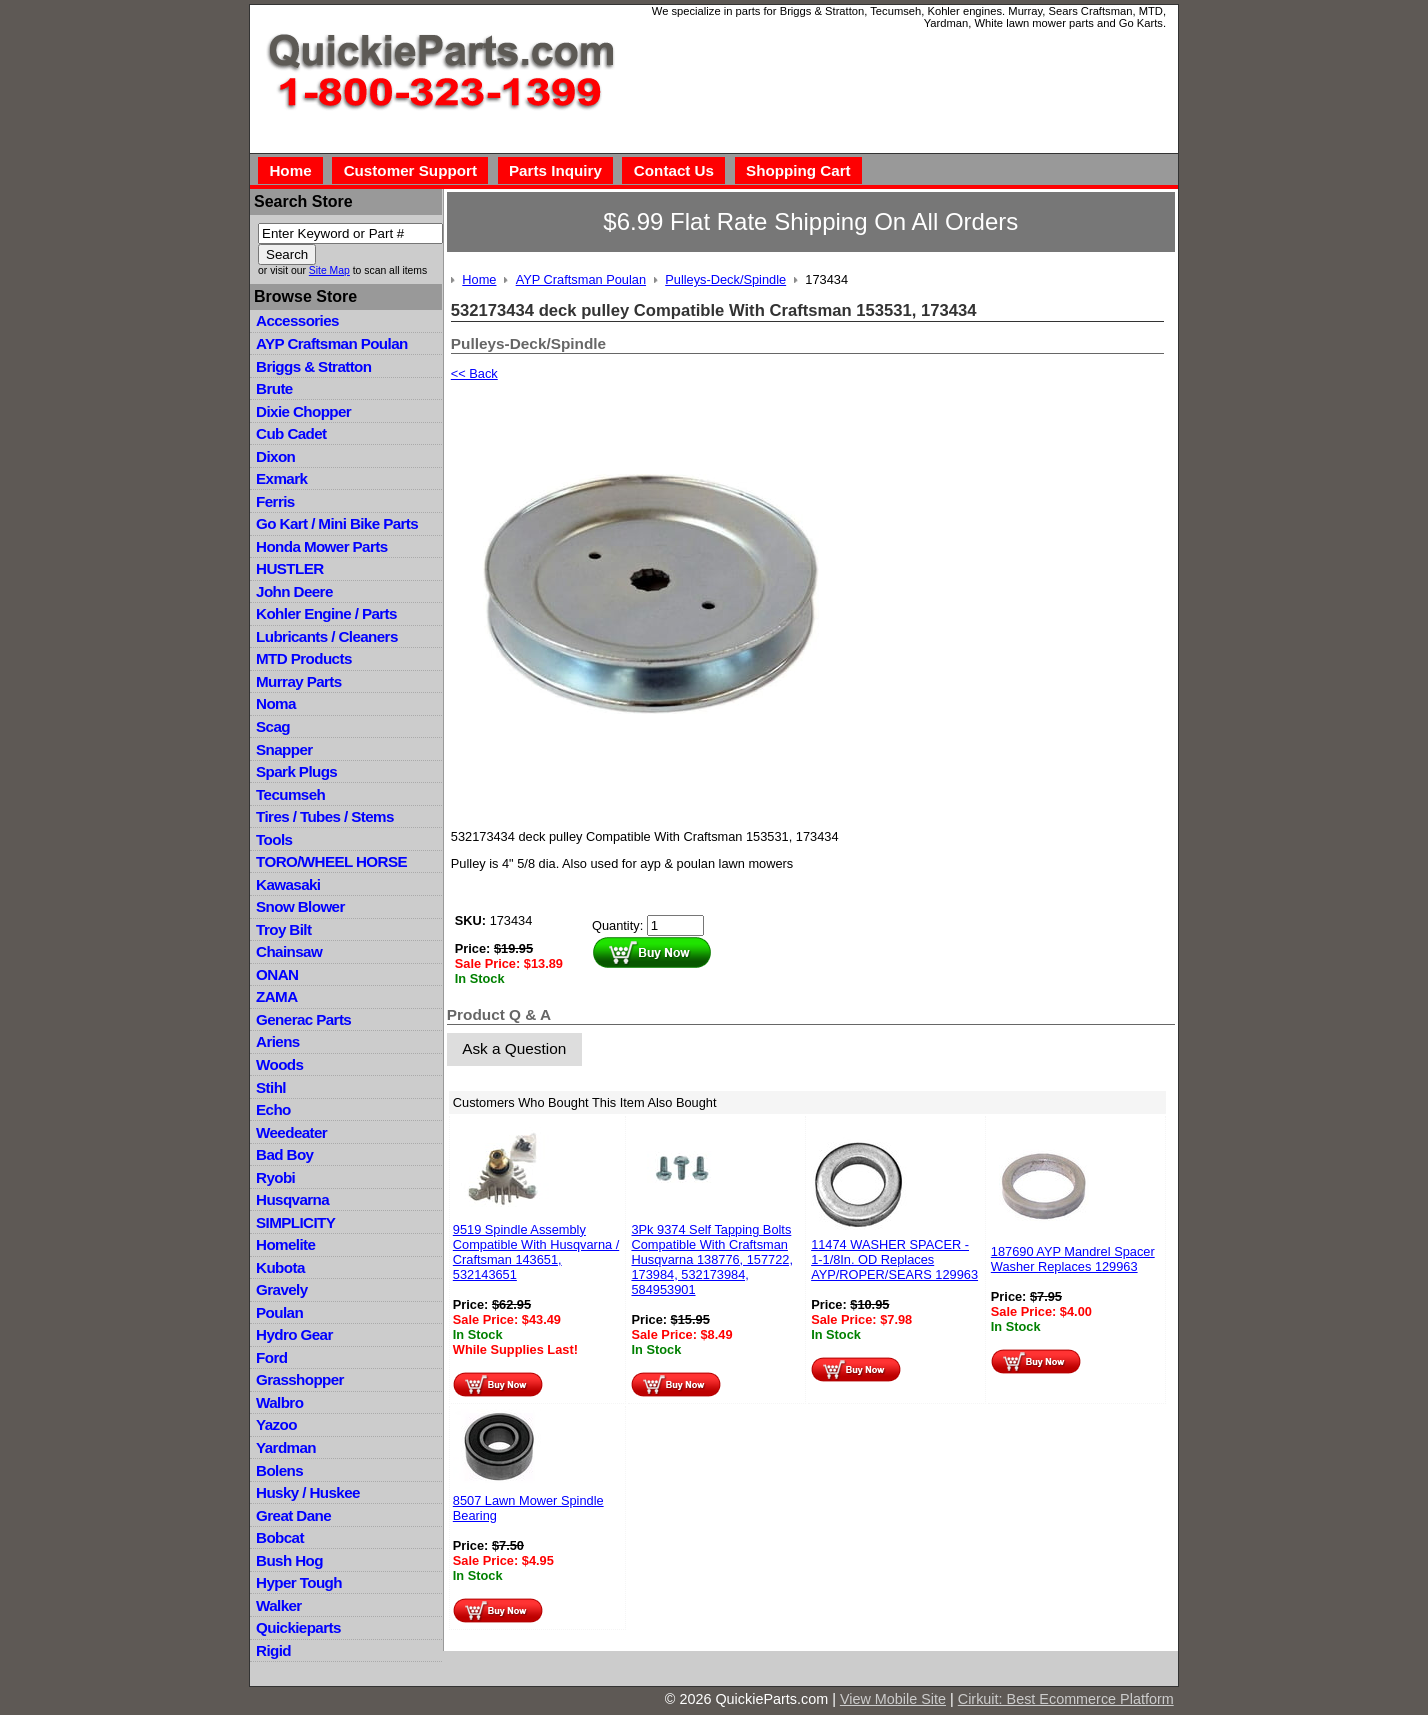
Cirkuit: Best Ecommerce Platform (1066, 1699)
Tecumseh (290, 794)
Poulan (279, 1312)
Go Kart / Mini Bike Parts (337, 523)
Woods (279, 1064)
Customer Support (410, 170)
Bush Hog (289, 1560)
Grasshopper (300, 1379)
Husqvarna (292, 1199)
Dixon (275, 456)
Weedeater (291, 1132)
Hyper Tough (299, 1582)
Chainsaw (289, 951)
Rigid (273, 1650)
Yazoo (276, 1424)
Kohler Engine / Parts (326, 613)
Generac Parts (303, 1019)
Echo (273, 1109)
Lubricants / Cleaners (327, 636)
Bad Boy (284, 1154)
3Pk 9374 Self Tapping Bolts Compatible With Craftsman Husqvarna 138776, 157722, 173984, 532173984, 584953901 (712, 1259)
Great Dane (293, 1515)
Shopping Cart (798, 170)
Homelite (285, 1244)
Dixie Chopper (303, 411)
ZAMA (276, 996)
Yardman (286, 1447)
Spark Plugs (296, 771)
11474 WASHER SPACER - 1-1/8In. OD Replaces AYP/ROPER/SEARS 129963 (894, 1259)
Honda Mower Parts (321, 546)
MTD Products (304, 658)
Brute (274, 388)
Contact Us (674, 170)
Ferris (275, 501)
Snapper (284, 749)
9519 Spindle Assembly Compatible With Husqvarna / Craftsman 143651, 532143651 (536, 1252)
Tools (274, 839)
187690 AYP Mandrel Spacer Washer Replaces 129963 (1073, 1259)
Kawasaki (288, 884)
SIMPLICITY (295, 1222)
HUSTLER (289, 568)
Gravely (281, 1289)
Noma (276, 703)
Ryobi (275, 1177)
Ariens (278, 1041)
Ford (271, 1357)
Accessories (297, 320)
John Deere (294, 591)
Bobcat (280, 1537)
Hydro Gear (294, 1334)
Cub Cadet (291, 433)
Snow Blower (300, 906)
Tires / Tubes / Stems (325, 816)
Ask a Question (514, 1048)
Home (290, 170)
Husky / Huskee (308, 1492)
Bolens (279, 1470)
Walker (279, 1605)
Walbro (279, 1402)
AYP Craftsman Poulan (332, 343)
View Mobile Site (893, 1699)
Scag (273, 726)
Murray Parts (299, 681)
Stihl (271, 1087)
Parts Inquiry (555, 170)
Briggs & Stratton (313, 366)
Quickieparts (298, 1627)
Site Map (329, 270)
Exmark (281, 478)
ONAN (277, 974)
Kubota (280, 1267)
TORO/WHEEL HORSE (331, 861)
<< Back (474, 373)
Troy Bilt (283, 929)
